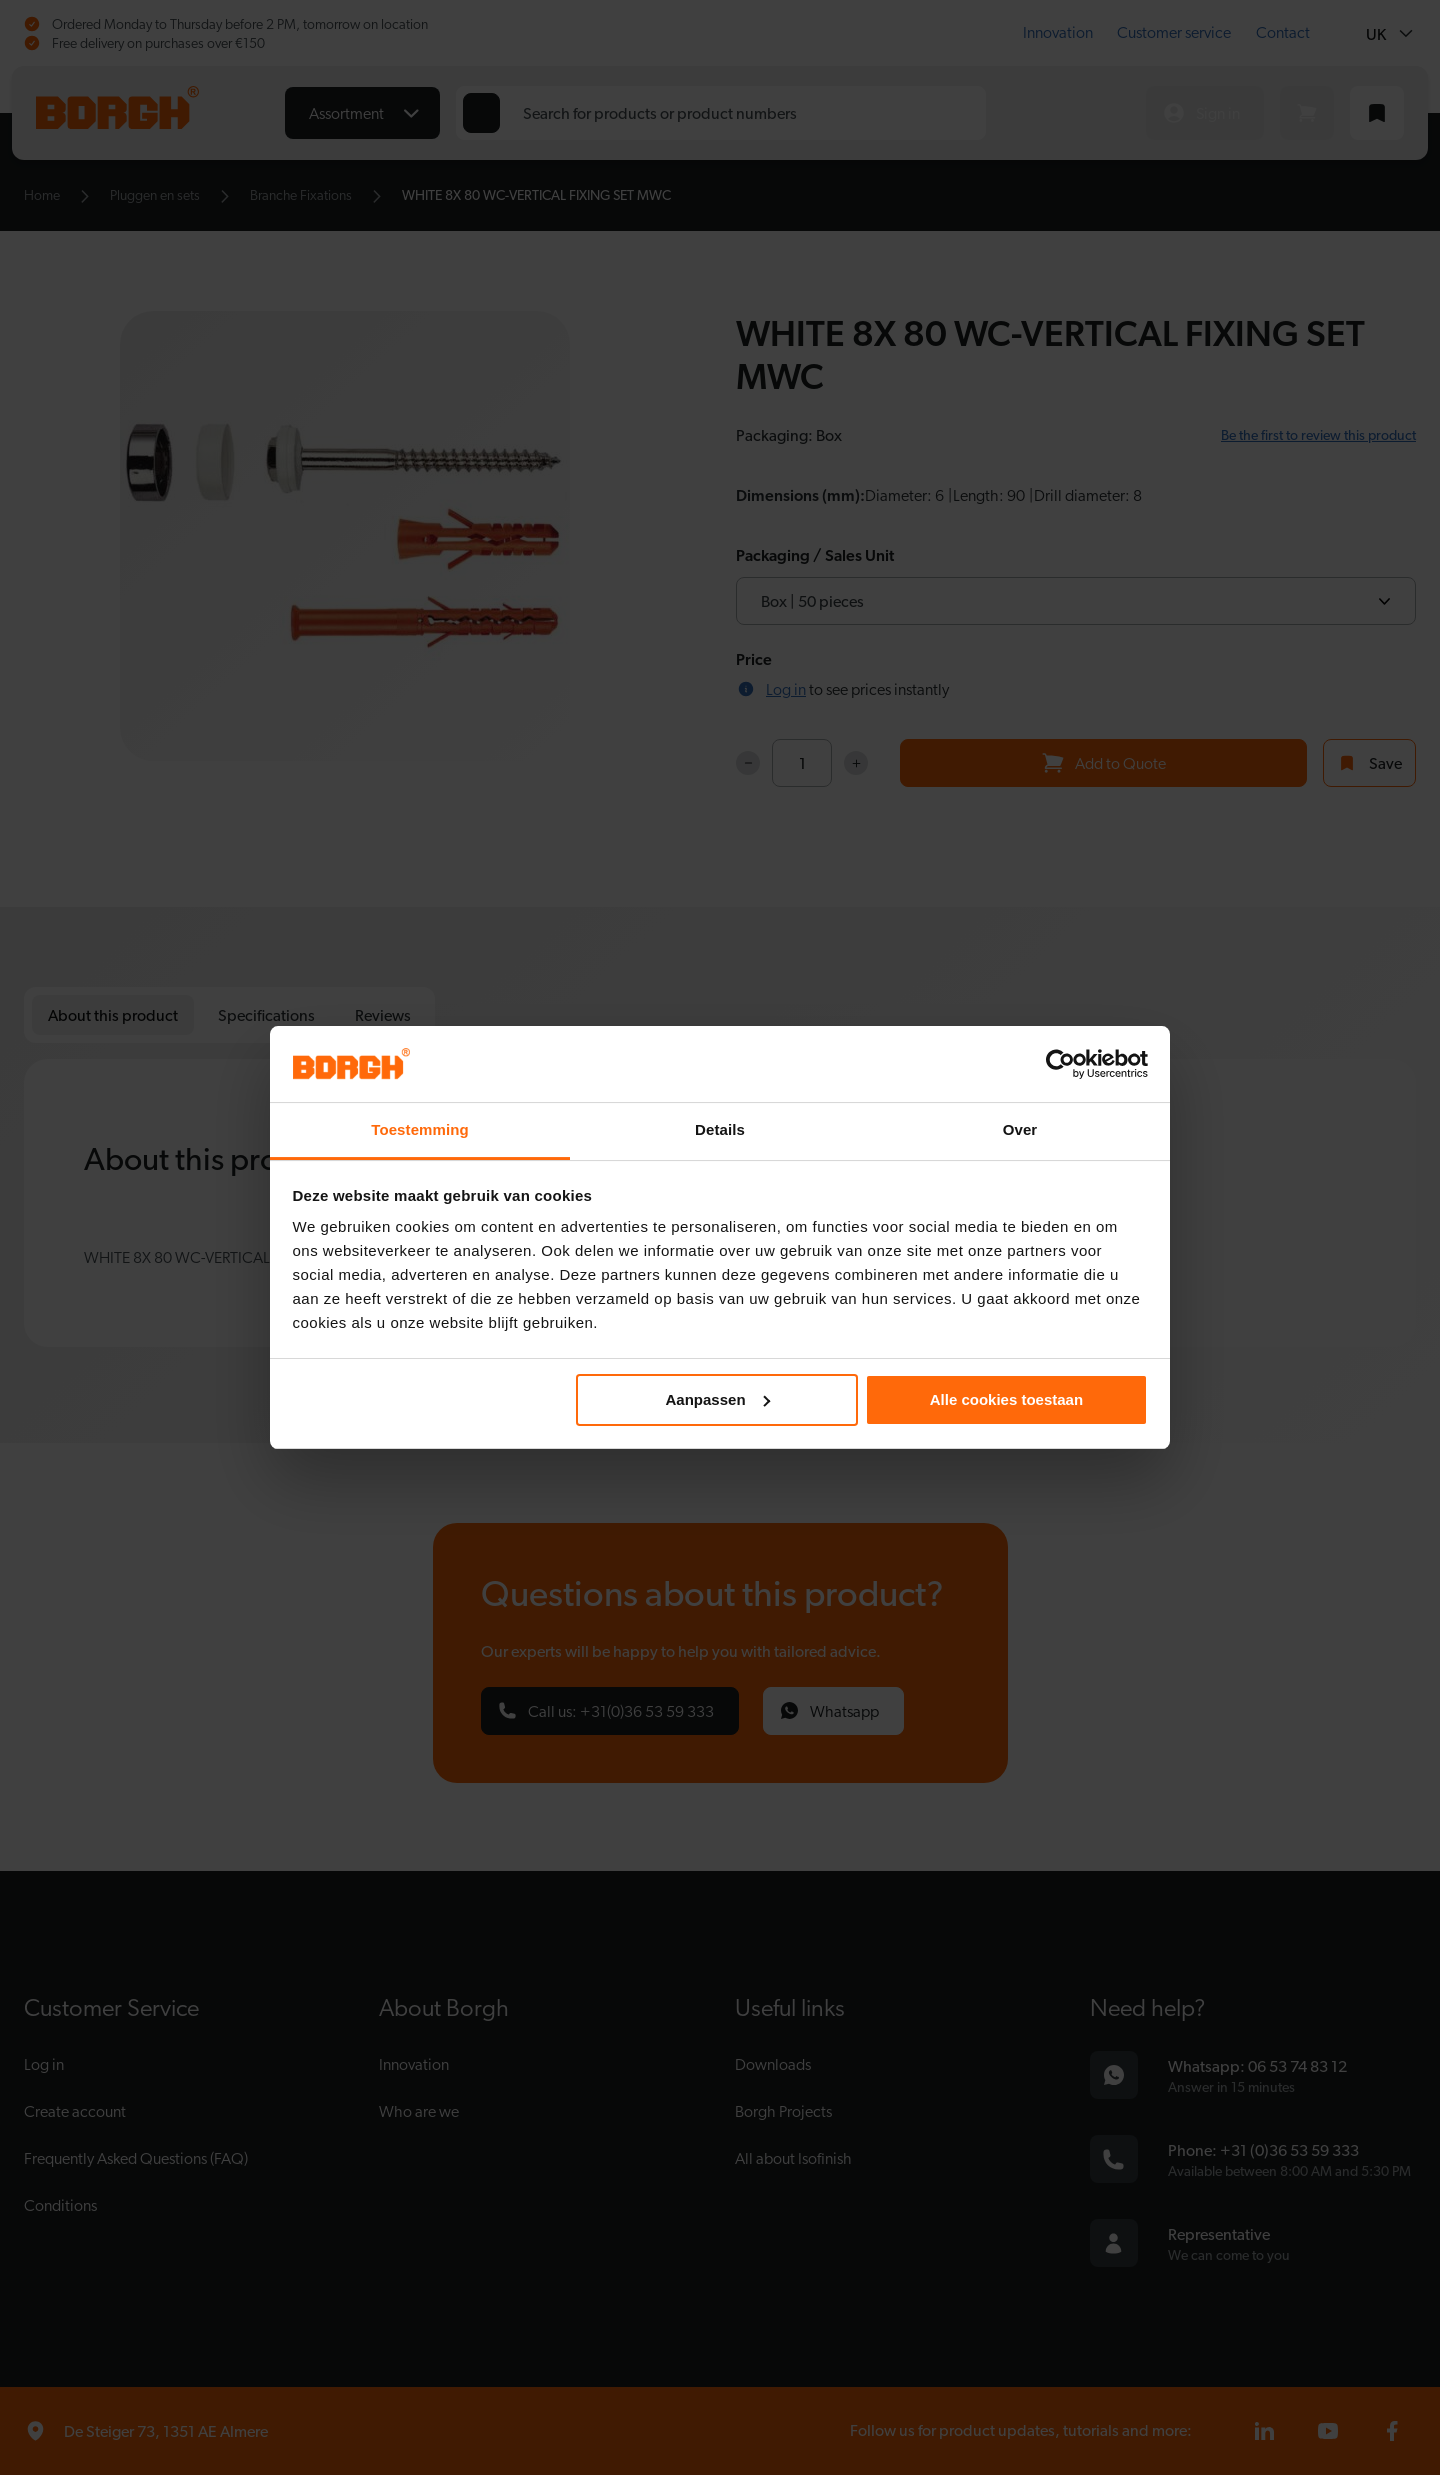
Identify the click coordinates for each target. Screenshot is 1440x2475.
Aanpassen (718, 1399)
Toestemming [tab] (420, 1129)
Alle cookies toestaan (1006, 1399)
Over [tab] (1020, 1129)
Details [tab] (720, 1129)
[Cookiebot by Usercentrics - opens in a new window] (1060, 1064)
